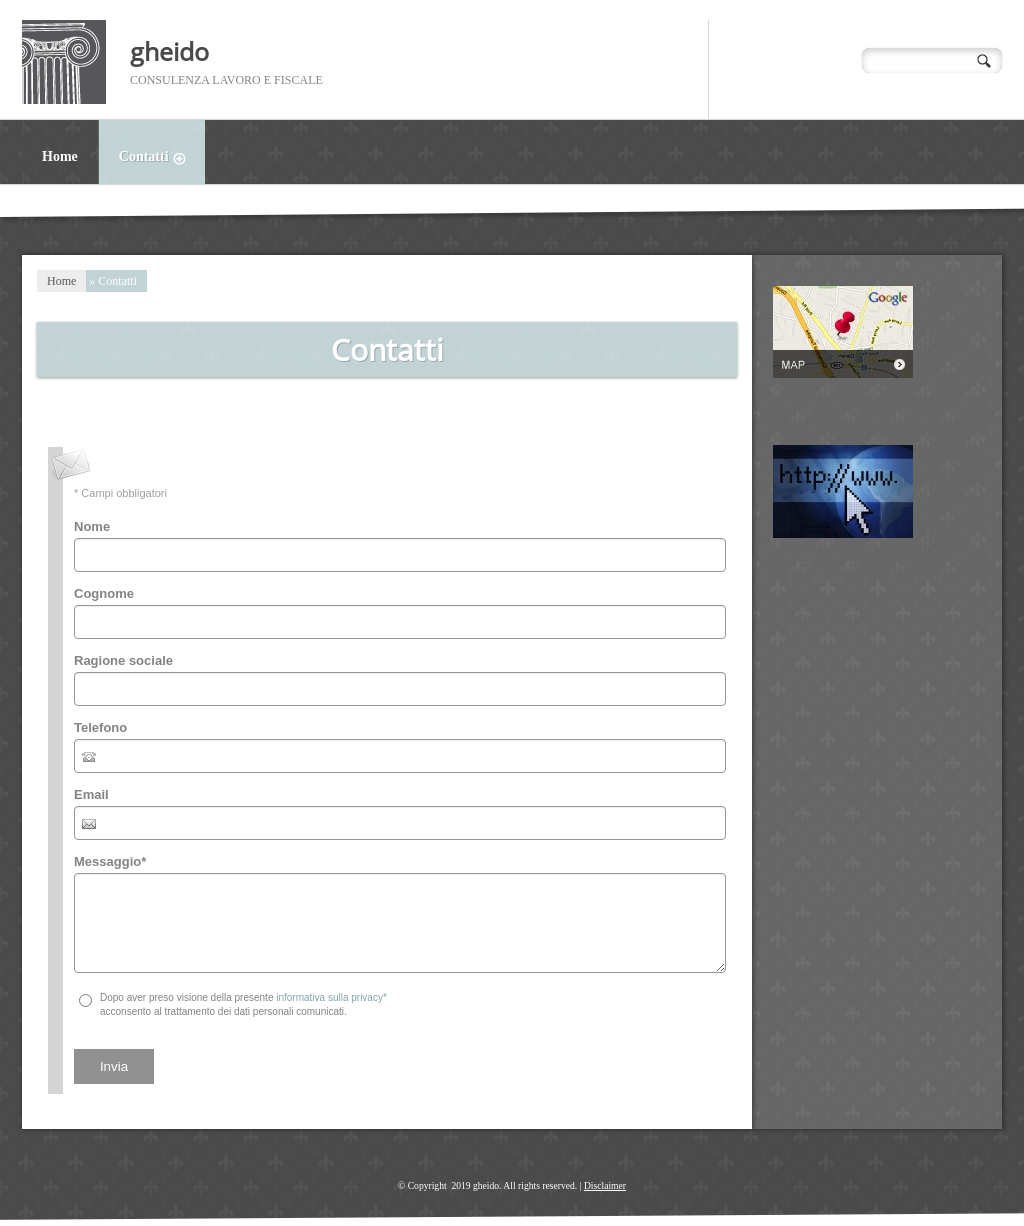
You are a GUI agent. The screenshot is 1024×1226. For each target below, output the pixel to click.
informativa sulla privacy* (331, 997)
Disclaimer (605, 1185)
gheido (169, 51)
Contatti (162, 159)
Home (60, 156)
